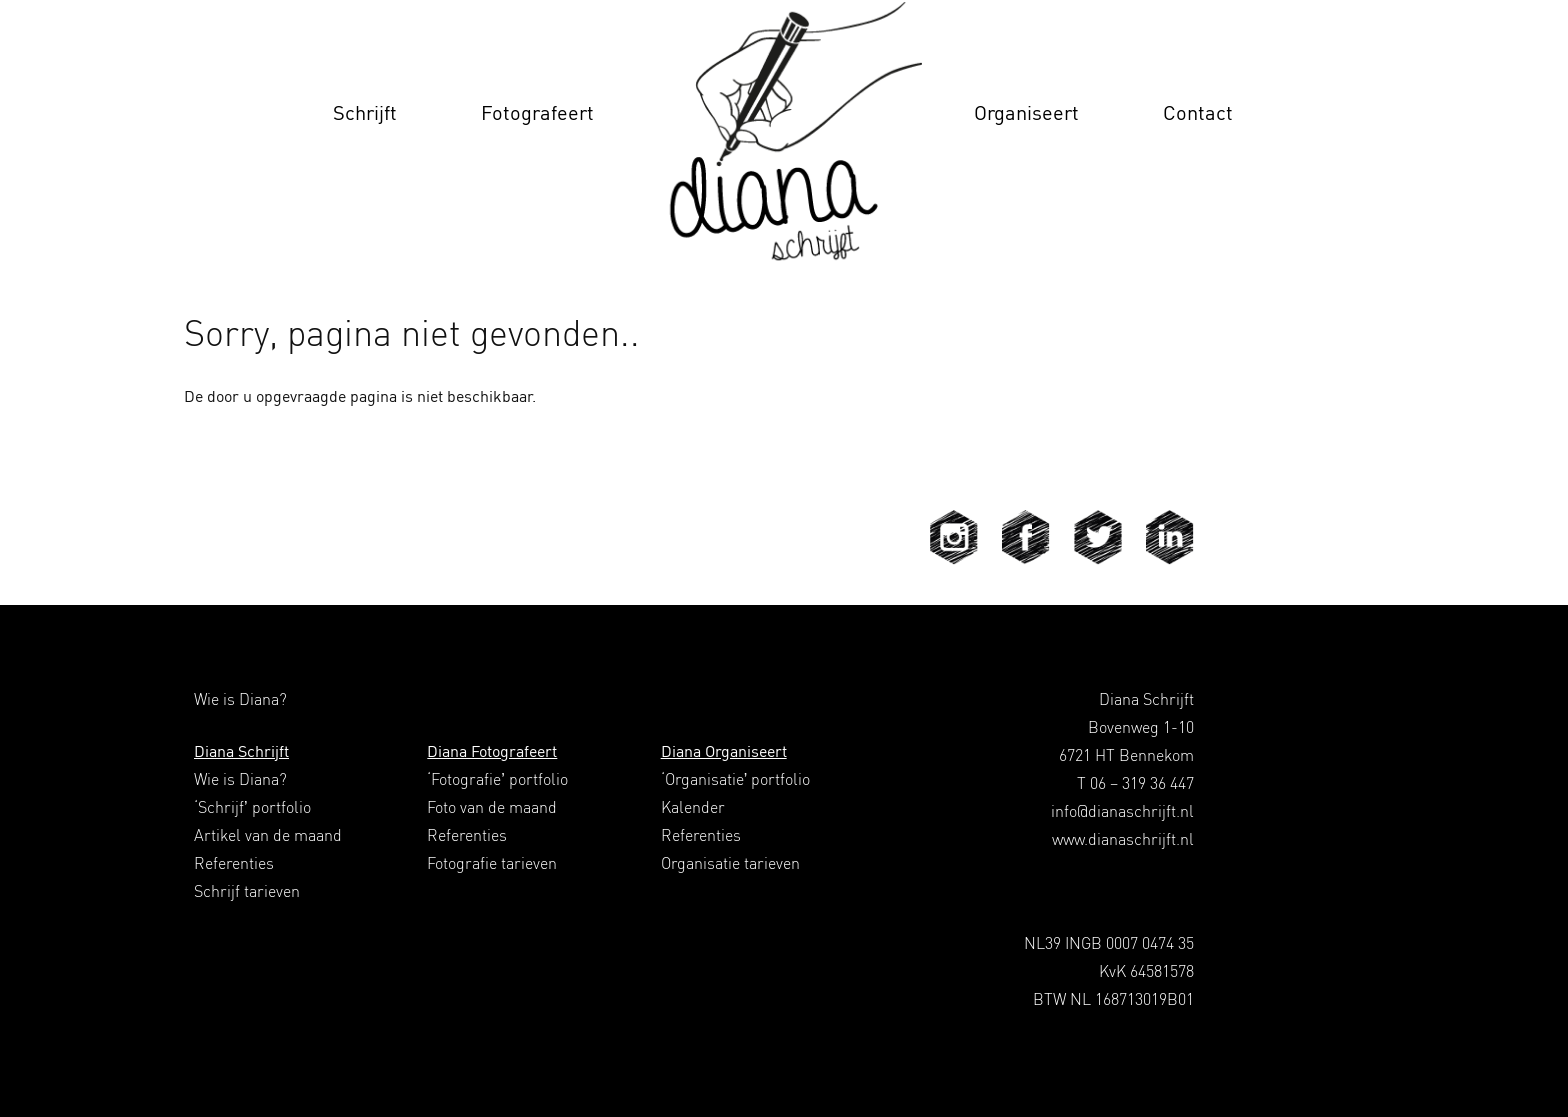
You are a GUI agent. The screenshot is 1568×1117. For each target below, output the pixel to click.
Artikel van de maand (268, 835)
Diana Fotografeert (492, 751)
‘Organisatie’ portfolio (736, 779)
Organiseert (1026, 112)
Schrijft (365, 112)
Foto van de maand (492, 807)
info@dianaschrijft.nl (1122, 811)
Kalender (693, 807)
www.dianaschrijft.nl (1123, 839)
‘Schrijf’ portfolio (252, 807)
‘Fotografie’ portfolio (497, 779)
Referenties (234, 863)
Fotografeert (537, 112)
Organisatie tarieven (730, 863)
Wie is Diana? (240, 779)
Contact (1198, 112)
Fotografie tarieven (492, 863)
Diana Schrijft (241, 751)
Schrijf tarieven (247, 891)
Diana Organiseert (724, 751)
